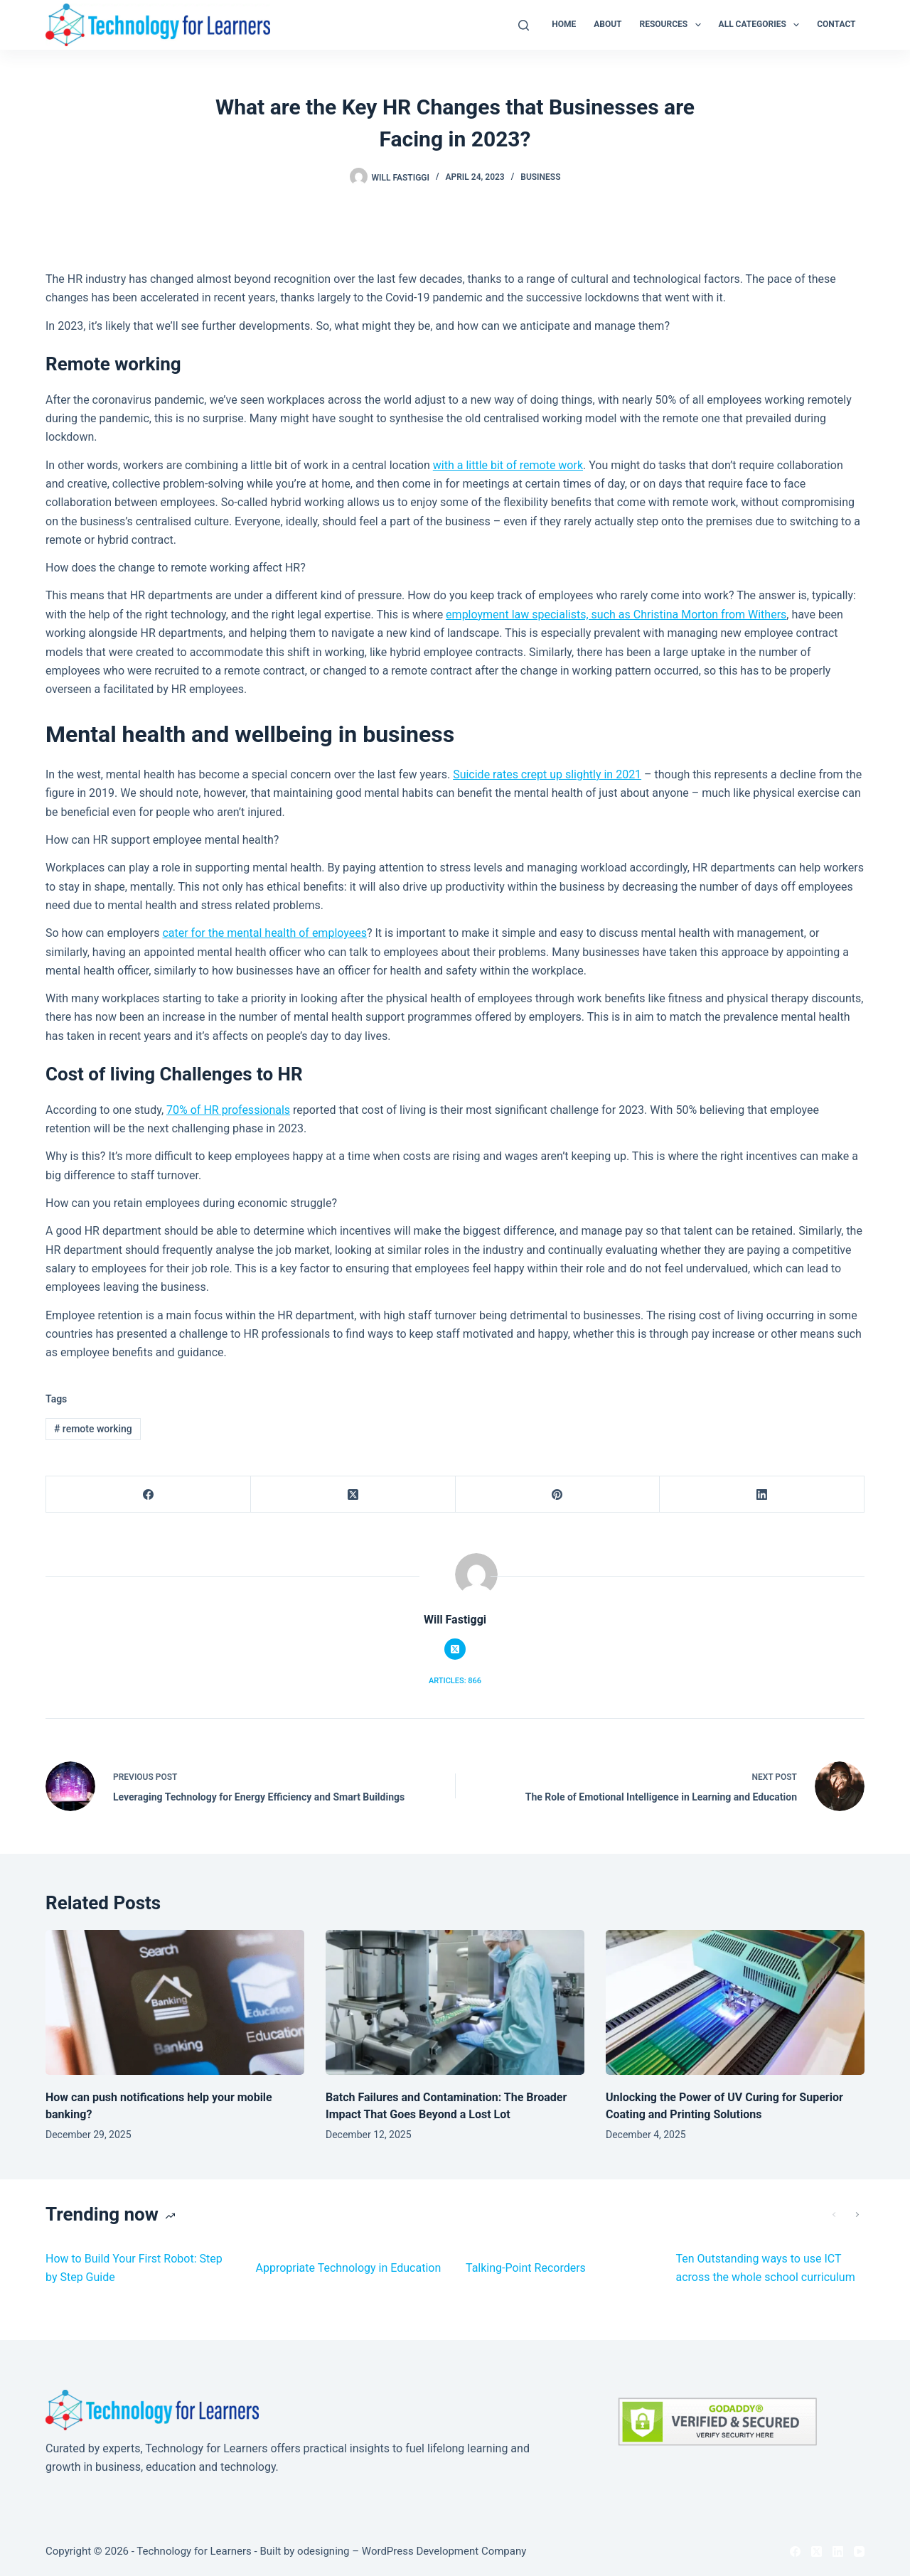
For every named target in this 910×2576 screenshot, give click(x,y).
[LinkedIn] (762, 1494)
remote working (93, 1428)
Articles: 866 (455, 1680)
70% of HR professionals (228, 1110)
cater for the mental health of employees (264, 933)
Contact (836, 24)
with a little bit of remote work (508, 465)
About (607, 24)
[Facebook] (148, 1494)
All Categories (762, 24)
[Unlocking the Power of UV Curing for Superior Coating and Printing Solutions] (735, 2003)
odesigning (323, 2551)
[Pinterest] (558, 1494)
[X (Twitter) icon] (455, 1649)
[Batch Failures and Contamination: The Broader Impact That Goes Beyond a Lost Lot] (455, 2003)
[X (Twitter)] (353, 1494)
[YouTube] (859, 2551)
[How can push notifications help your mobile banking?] (175, 2003)
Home (564, 24)
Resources (673, 24)
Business (540, 177)
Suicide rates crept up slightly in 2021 (547, 774)
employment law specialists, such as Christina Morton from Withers (616, 614)
